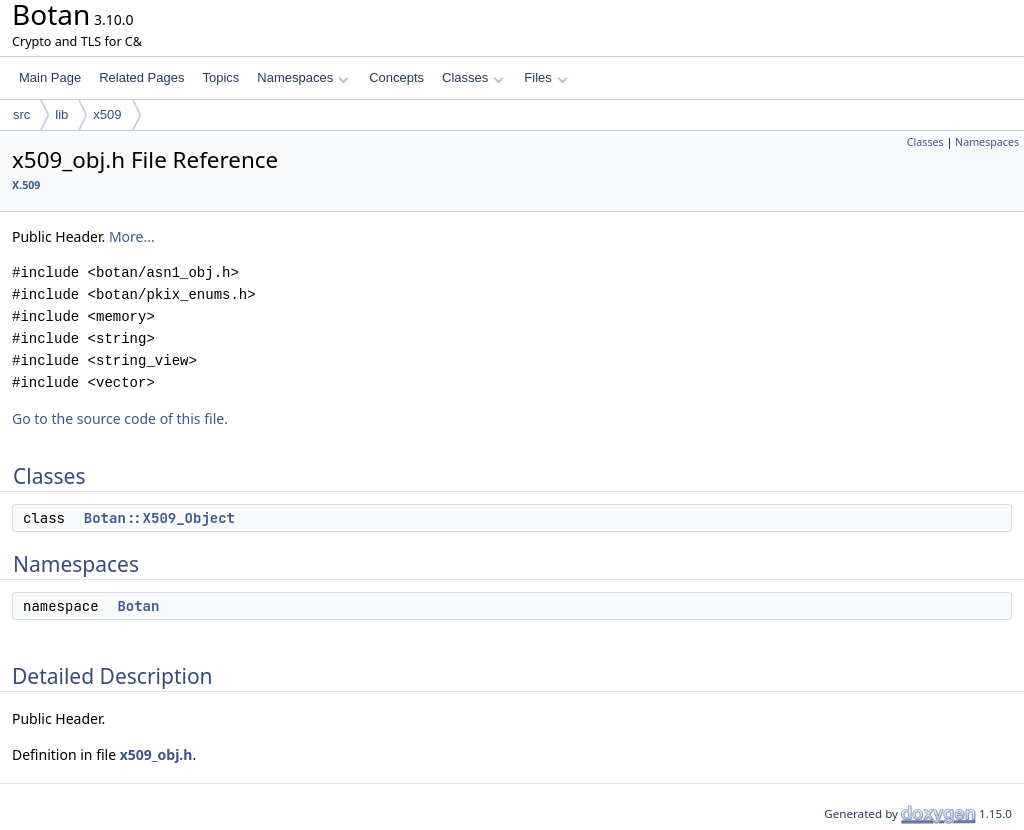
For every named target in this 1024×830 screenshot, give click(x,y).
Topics (220, 77)
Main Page (50, 77)
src (21, 114)
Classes (473, 77)
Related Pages (141, 77)
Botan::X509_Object (159, 518)
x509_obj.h (156, 754)
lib (61, 114)
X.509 (26, 185)
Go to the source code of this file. (120, 418)
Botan (138, 606)
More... (132, 236)
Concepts (396, 77)
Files (545, 77)
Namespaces (302, 77)
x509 (107, 114)
